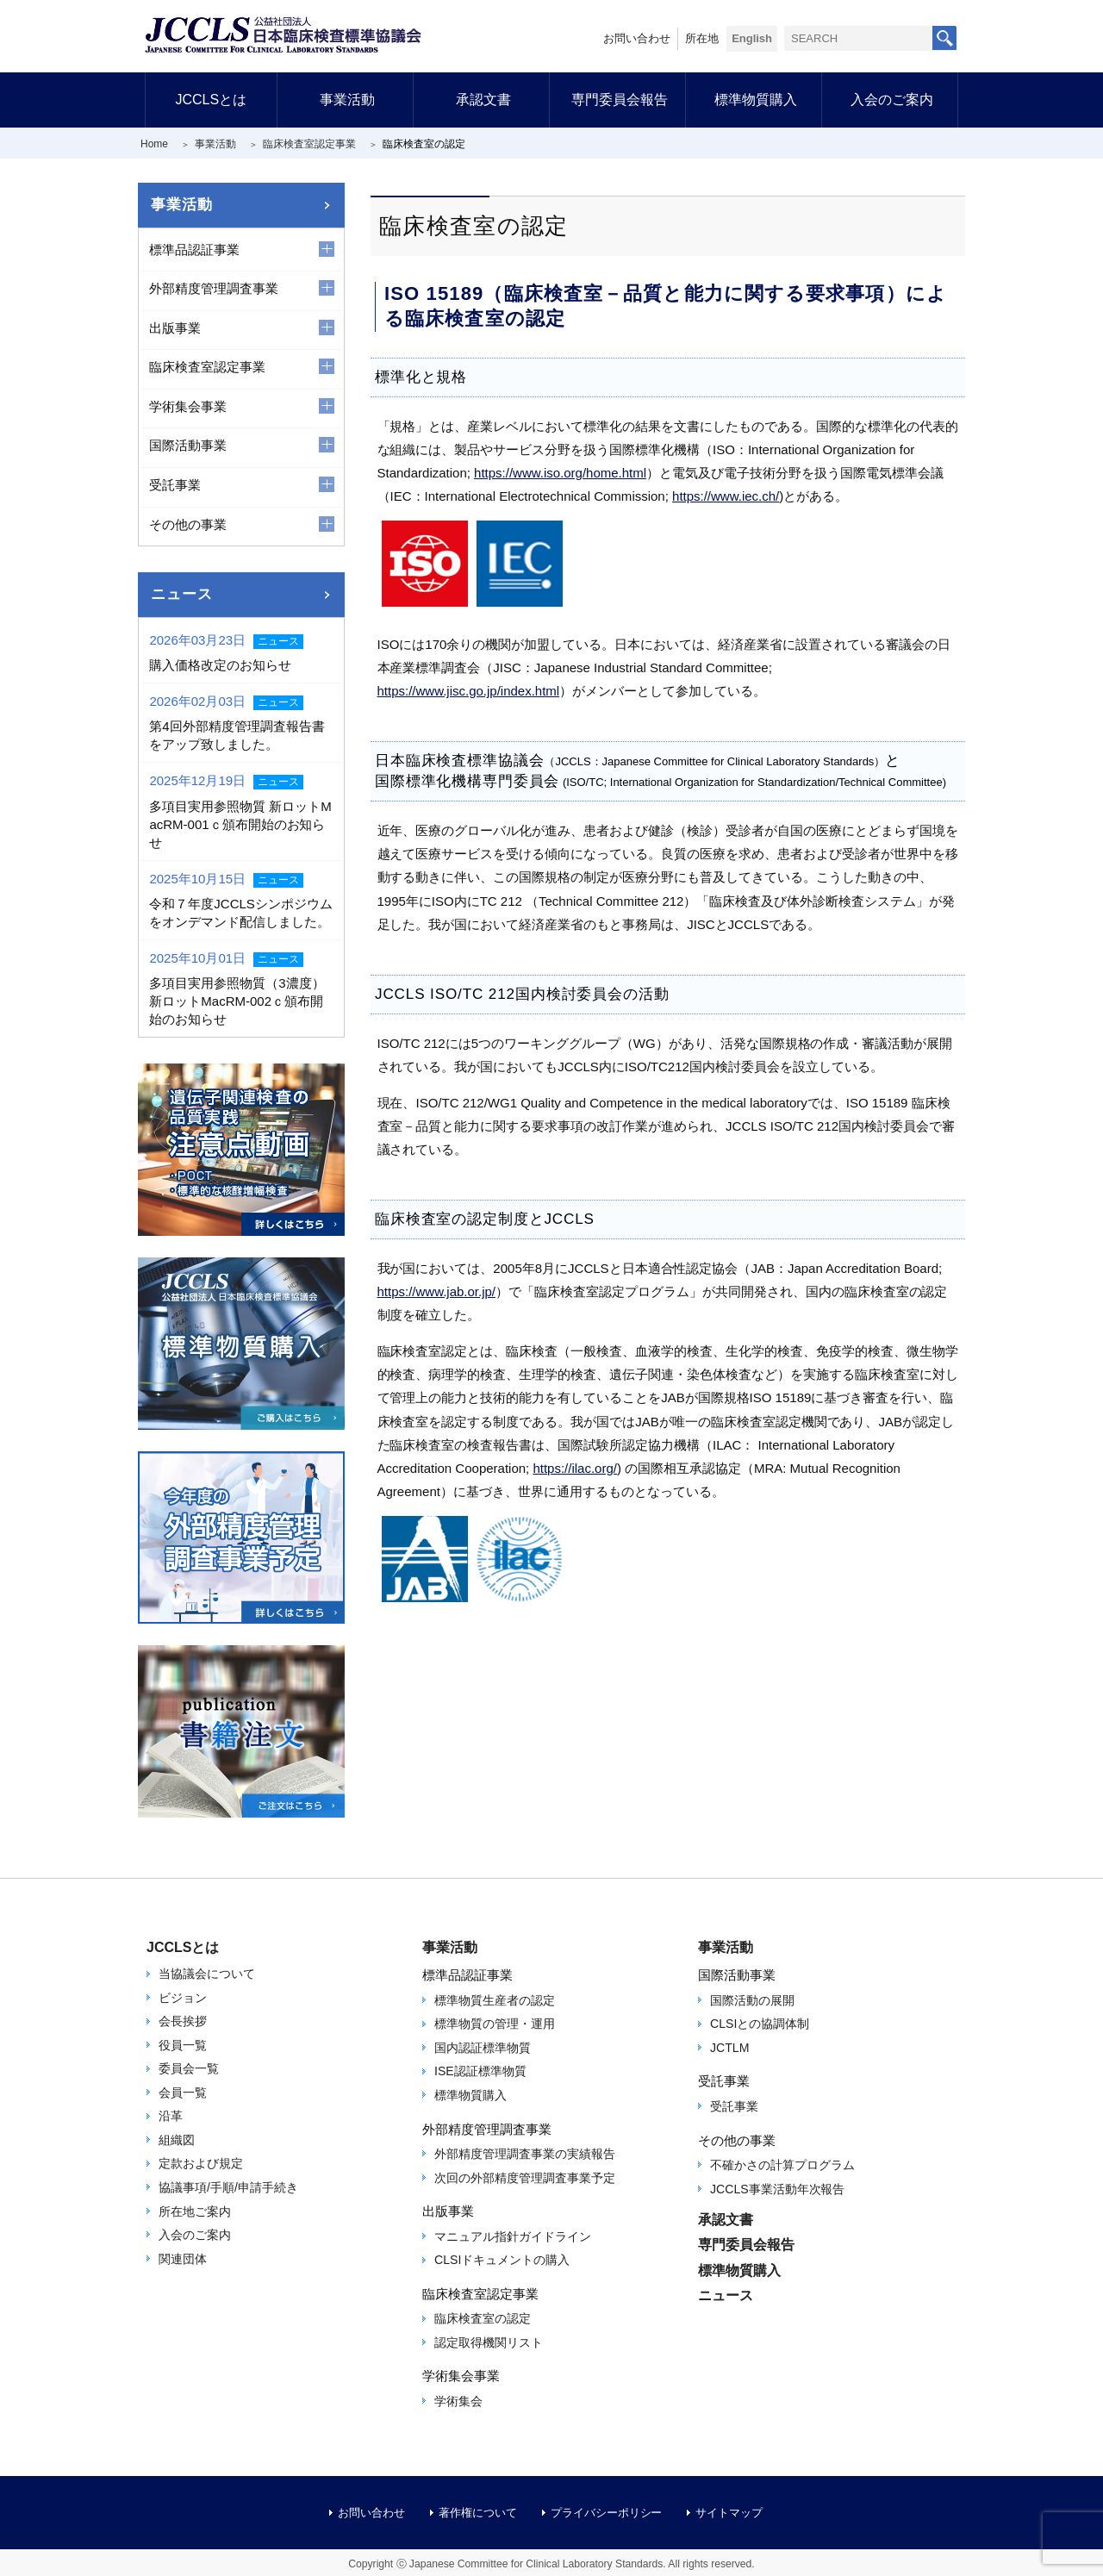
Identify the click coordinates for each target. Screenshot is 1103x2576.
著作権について (478, 2512)
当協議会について (207, 1973)
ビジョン (183, 1998)
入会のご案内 (892, 99)
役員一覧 (183, 2045)
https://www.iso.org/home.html (560, 472)
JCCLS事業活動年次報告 (777, 2189)
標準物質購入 (755, 99)
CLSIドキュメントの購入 (502, 2260)
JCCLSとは (211, 99)
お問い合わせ (636, 38)
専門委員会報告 (619, 99)
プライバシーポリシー (607, 2512)
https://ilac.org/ (574, 1468)
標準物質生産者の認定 (494, 2000)
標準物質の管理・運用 (494, 2023)
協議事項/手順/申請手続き (228, 2187)
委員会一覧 (189, 2068)
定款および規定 (201, 2163)
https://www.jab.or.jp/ (436, 1291)
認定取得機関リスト (488, 2342)
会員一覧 (183, 2092)
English (752, 38)
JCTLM (729, 2048)
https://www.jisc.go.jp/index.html (468, 690)
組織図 (177, 2140)
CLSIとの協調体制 (759, 2023)
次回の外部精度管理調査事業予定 (524, 2178)
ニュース (181, 594)
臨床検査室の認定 (482, 2318)
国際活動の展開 (752, 2000)
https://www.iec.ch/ (725, 496)
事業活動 (347, 99)
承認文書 (483, 99)
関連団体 (183, 2259)
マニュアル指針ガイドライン (512, 2236)
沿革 (171, 2116)
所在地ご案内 (195, 2211)
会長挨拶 (183, 2021)
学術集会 (458, 2401)
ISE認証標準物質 (480, 2071)
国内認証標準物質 (482, 2048)
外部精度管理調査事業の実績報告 (524, 2154)
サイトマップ (729, 2512)
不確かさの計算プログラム (782, 2165)
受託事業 (734, 2106)
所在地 (702, 38)
